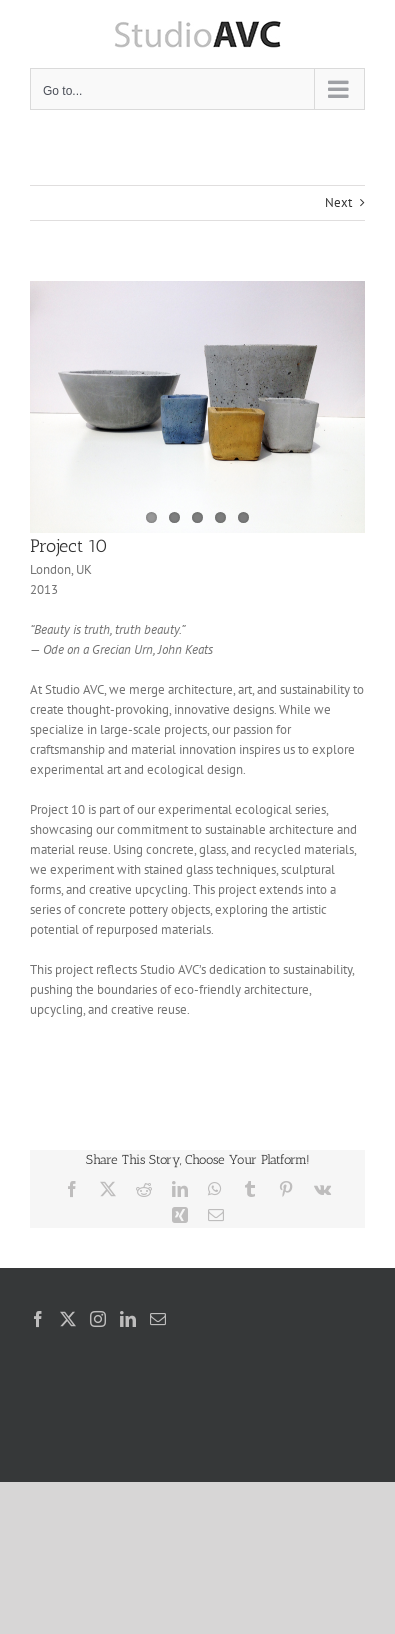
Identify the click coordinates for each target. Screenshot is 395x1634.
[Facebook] (38, 1319)
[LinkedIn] (128, 1319)
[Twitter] (68, 1319)
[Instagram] (98, 1319)
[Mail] (158, 1319)
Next (338, 202)
